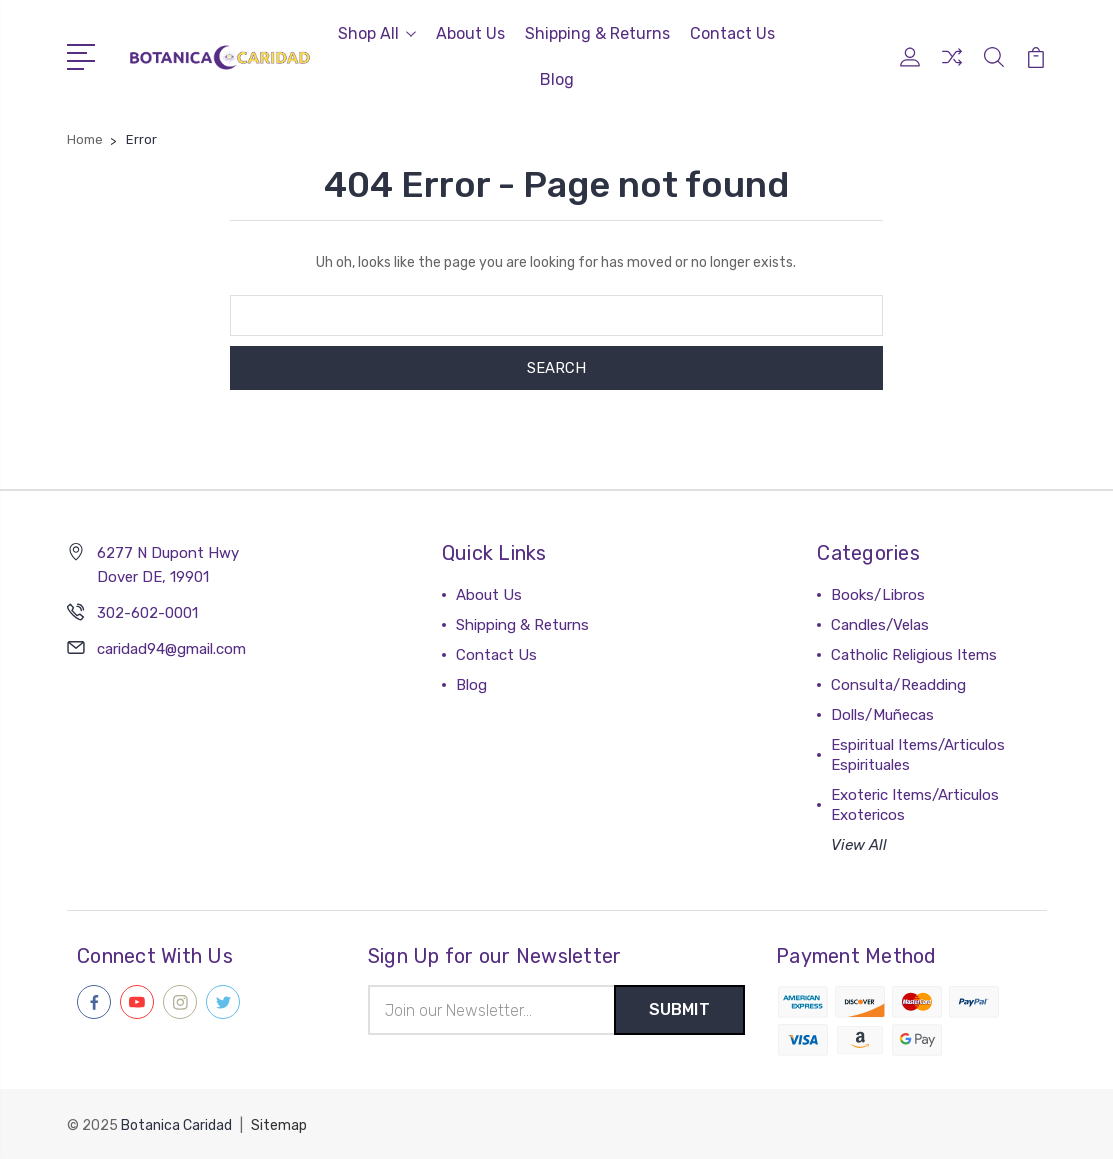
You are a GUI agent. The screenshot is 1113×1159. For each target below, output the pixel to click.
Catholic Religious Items (914, 655)
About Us (470, 33)
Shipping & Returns (597, 33)
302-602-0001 (147, 613)
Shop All (377, 33)
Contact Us (732, 33)
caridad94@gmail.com (171, 649)
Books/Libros (878, 595)
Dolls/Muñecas (882, 715)
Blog (557, 79)
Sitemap (279, 1124)
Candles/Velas (880, 625)
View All (859, 845)
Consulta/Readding (898, 685)
